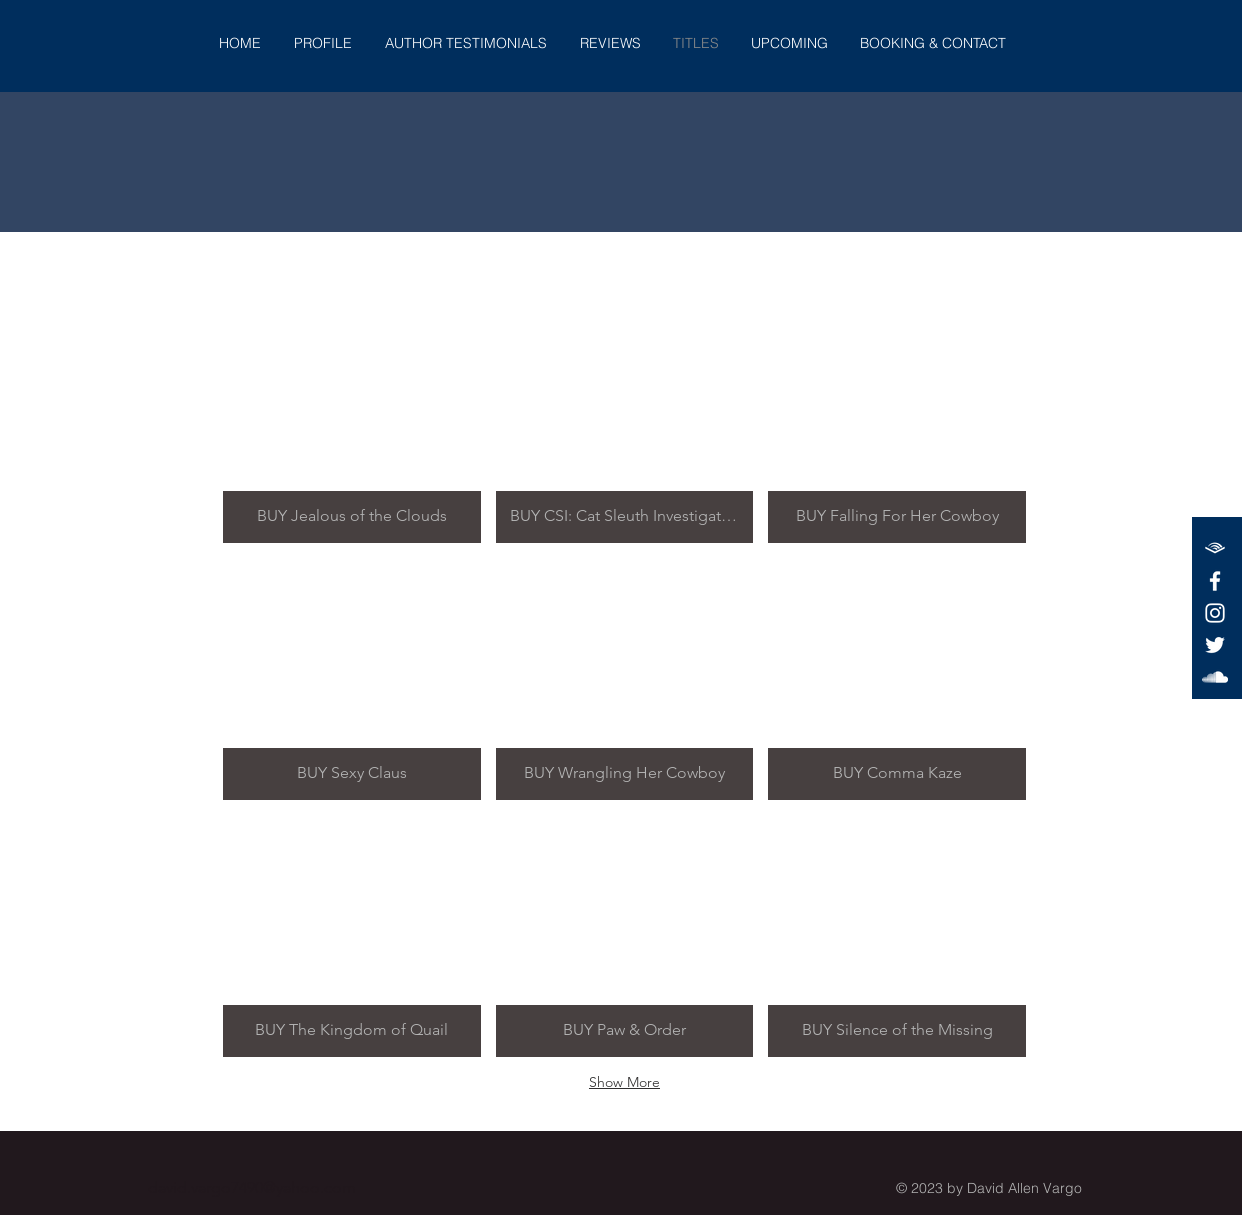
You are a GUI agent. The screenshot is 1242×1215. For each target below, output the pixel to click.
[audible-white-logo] (1215, 549)
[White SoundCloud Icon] (1215, 677)
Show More (624, 1082)
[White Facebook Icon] (1215, 581)
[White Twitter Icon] (1215, 645)
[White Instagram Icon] (1215, 613)
